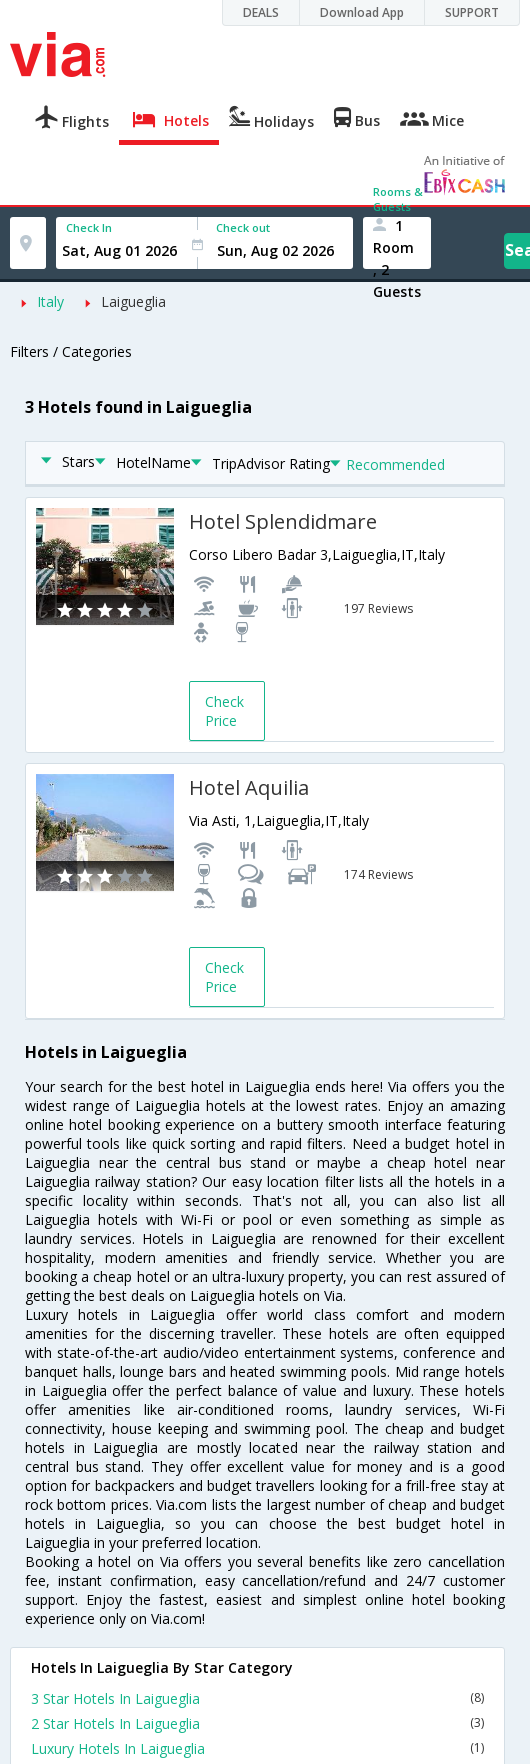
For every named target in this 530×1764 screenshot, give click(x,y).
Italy (50, 301)
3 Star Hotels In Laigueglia (257, 1698)
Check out (243, 227)
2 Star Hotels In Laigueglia (257, 1723)
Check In (89, 227)
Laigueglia (133, 301)
